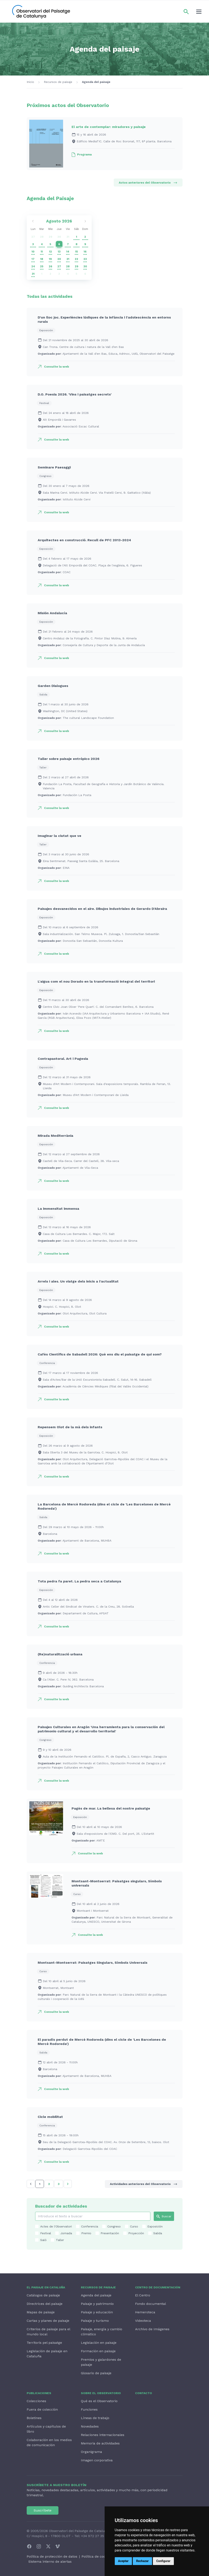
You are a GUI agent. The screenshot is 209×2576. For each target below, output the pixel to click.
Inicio (30, 82)
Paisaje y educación (97, 2312)
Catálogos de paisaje (43, 2295)
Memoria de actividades (100, 2443)
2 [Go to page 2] (49, 2184)
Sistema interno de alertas (50, 2562)
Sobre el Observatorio (101, 2393)
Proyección (136, 2233)
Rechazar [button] (142, 2561)
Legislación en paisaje (98, 2343)
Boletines (34, 2418)
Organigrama (91, 2452)
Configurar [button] (163, 2561)
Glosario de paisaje (96, 2373)
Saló (43, 2240)
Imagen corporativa (97, 2460)
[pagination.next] (68, 2184)
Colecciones (36, 2401)
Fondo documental (150, 2304)
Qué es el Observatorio (99, 2401)
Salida (157, 2233)
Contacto (143, 2393)
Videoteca (143, 2321)
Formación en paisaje (98, 2351)
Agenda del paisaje (96, 82)
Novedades (90, 2426)
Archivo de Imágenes (152, 2329)
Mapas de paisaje (41, 2312)
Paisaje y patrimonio (97, 2304)
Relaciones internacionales (102, 2435)
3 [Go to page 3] (59, 2184)
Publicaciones (39, 2393)
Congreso (114, 2226)
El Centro (142, 2295)
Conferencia (89, 2226)
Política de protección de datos (52, 2556)
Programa (84, 154)
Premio (86, 2233)
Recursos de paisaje (58, 82)
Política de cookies (97, 2556)
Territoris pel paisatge (44, 2343)
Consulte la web (56, 366)
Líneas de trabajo (95, 2418)
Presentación (110, 2233)
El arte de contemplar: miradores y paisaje (109, 127)
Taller (60, 2240)
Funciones (89, 2409)
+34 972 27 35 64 (95, 2536)
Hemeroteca (145, 2312)
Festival (45, 2233)
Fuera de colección (42, 2409)
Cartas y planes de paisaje (48, 2321)
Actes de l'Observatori (56, 2226)
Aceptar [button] (123, 2561)
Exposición (155, 2226)
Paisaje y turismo (95, 2321)
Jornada (66, 2233)
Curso (134, 2226)
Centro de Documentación (157, 2287)
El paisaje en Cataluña (46, 2287)
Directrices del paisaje (44, 2304)
